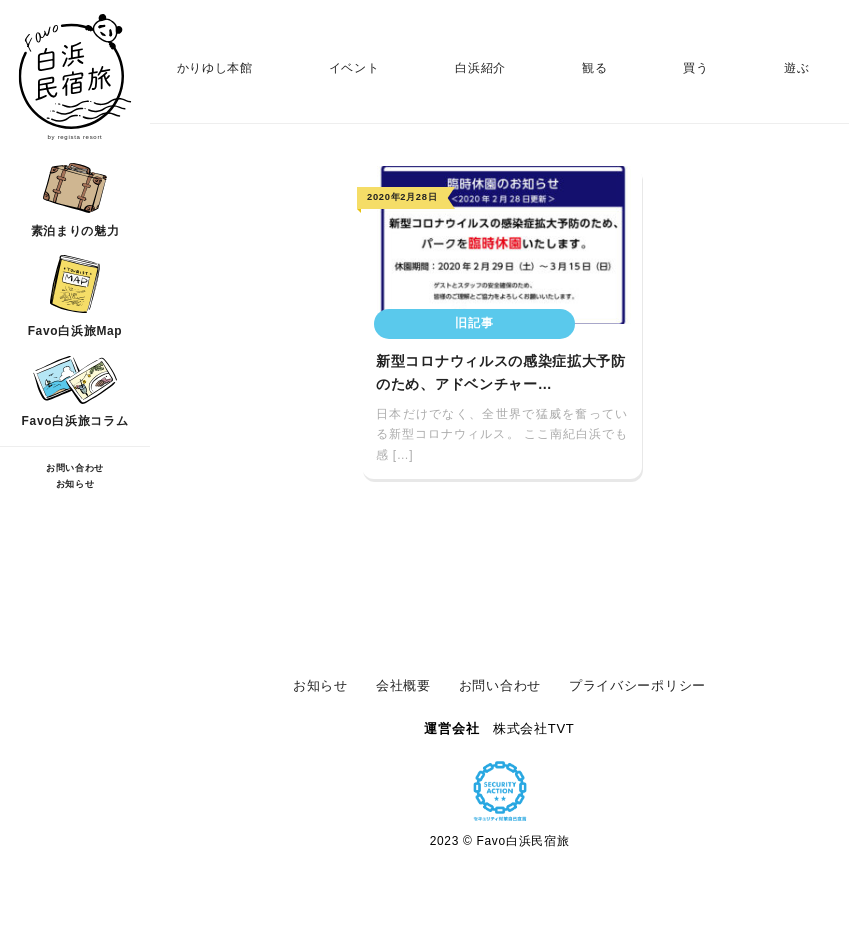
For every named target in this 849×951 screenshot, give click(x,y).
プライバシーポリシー (637, 685)
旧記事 (474, 323)
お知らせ (75, 484)
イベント (354, 68)
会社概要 (403, 685)
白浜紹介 (480, 68)
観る (594, 68)
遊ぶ (796, 68)
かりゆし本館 (215, 68)
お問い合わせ (75, 468)
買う (695, 68)
